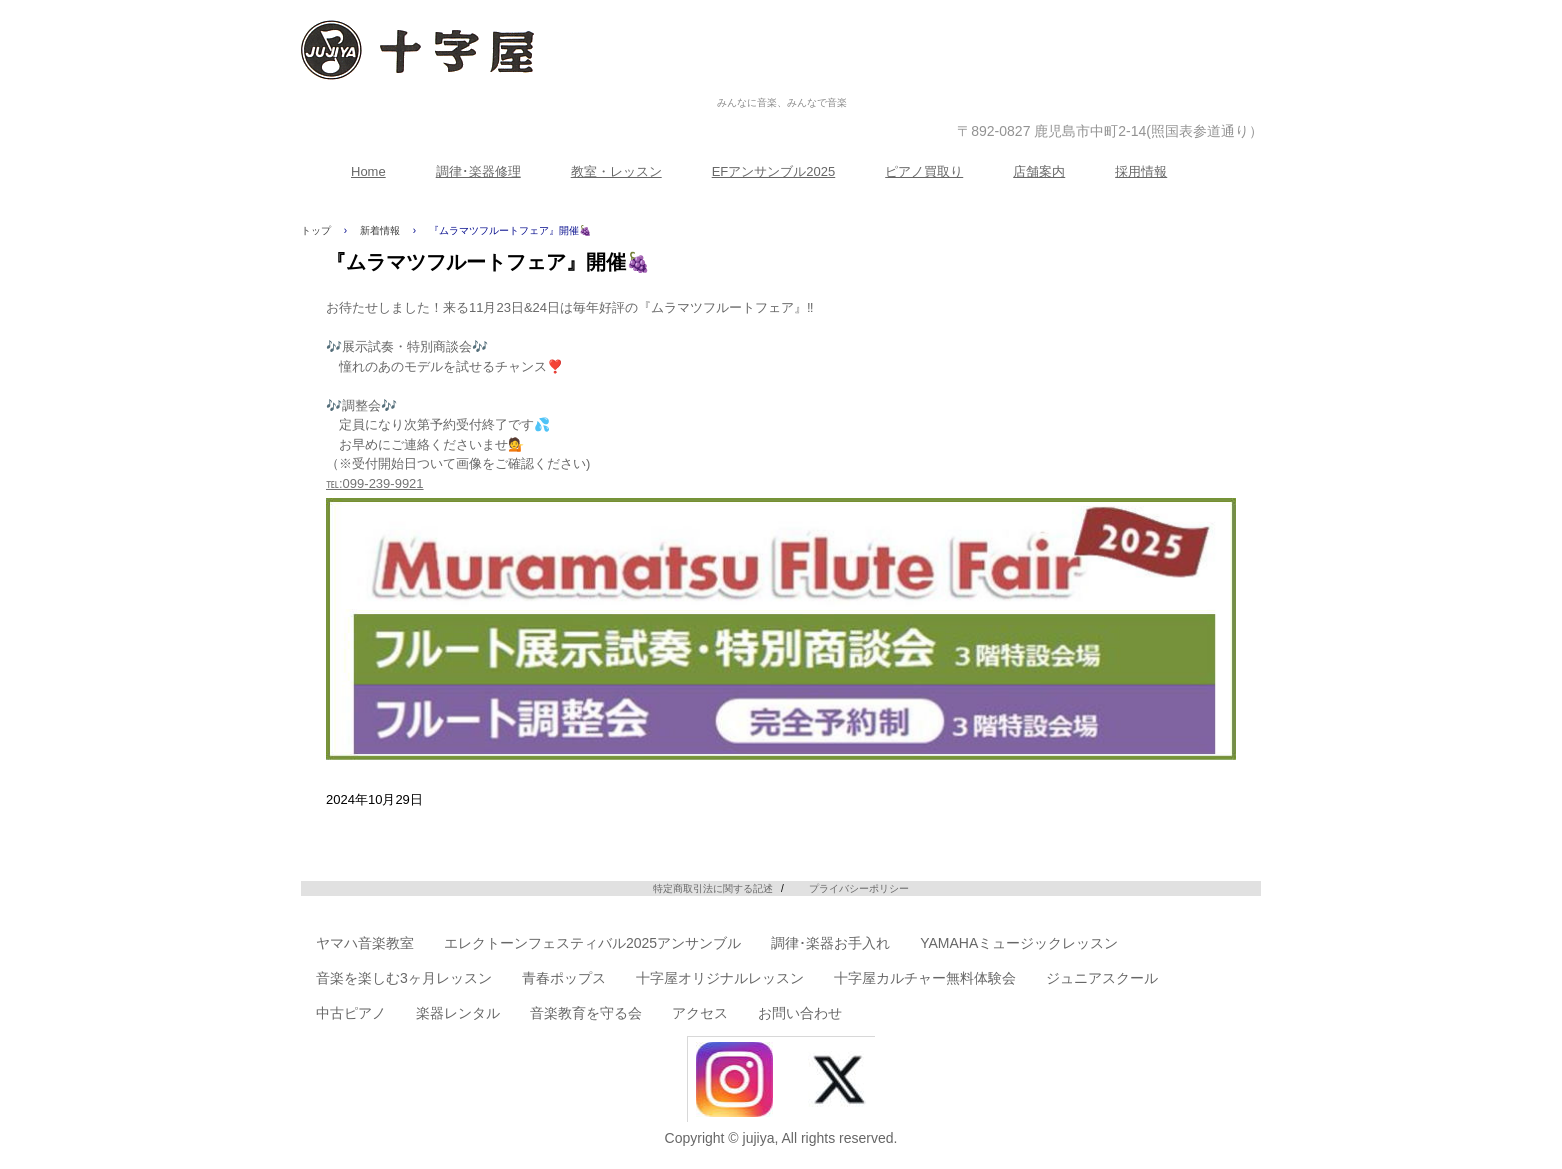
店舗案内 (1039, 171)
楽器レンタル (458, 1013)
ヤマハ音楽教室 (365, 943)
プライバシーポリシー (859, 888)
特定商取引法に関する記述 (713, 888)
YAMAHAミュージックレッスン (1019, 943)
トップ (316, 230)
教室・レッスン (616, 171)
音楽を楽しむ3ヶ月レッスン (404, 978)
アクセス (700, 1013)
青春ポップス (564, 978)
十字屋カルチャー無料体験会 (925, 978)
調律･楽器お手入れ (830, 943)
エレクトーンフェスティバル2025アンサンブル (592, 943)
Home (368, 171)
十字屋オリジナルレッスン (720, 978)
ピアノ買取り (924, 171)
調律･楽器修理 (478, 171)
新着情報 (380, 230)
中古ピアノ (351, 1013)
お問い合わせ (800, 1013)
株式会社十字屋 (782, 81)
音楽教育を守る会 (586, 1013)
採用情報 (1141, 171)
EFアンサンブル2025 (774, 171)
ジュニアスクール (1102, 978)
